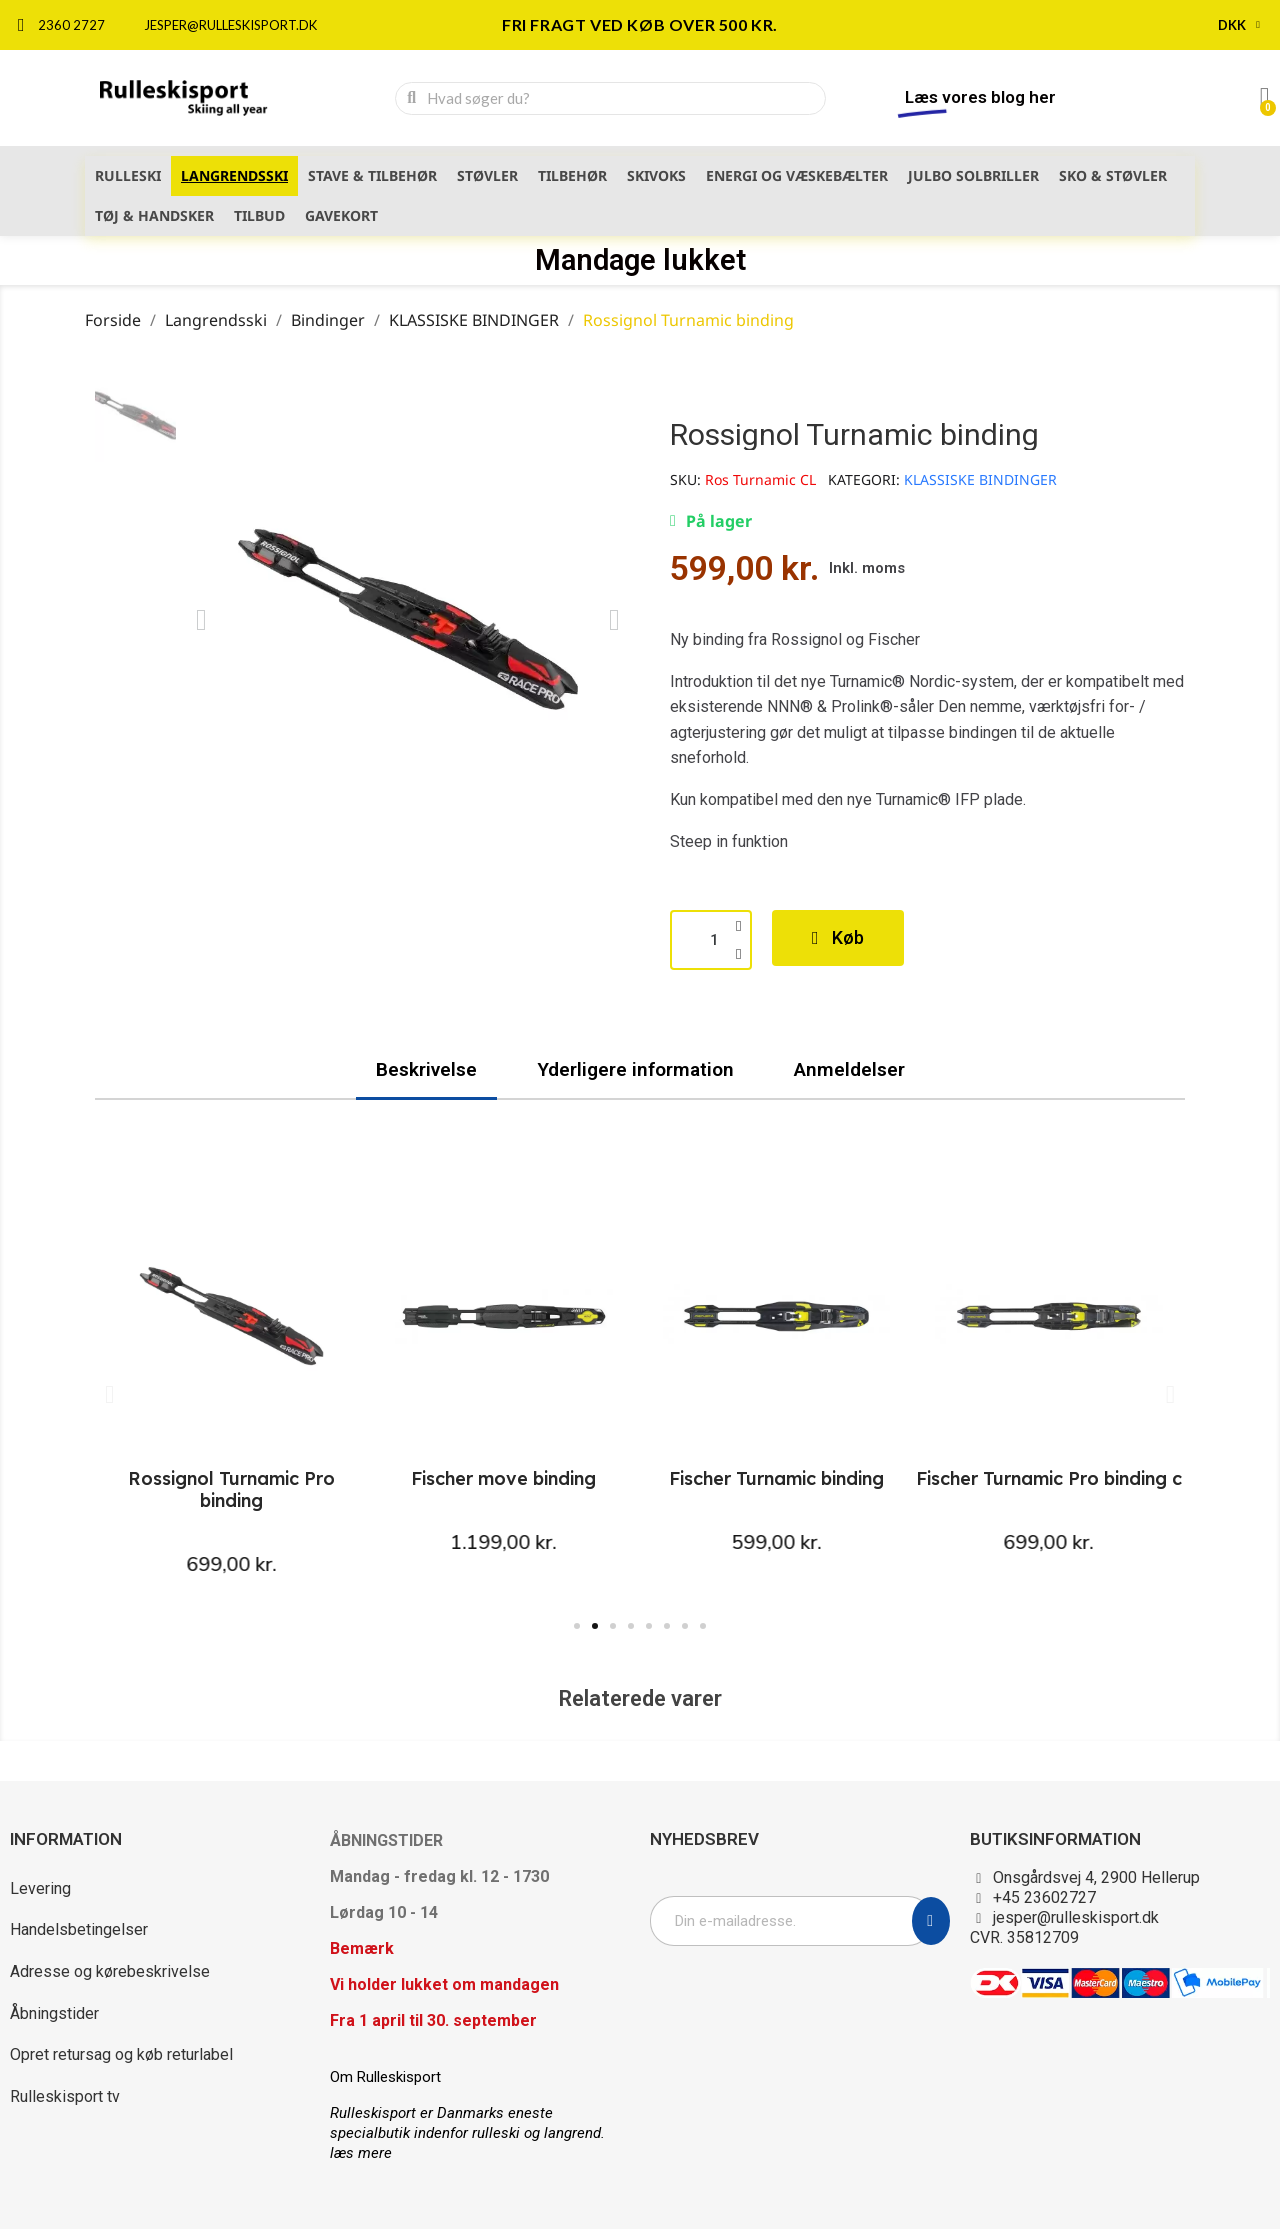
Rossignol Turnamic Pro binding (231, 1489)
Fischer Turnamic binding (776, 1478)
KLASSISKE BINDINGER (980, 479)
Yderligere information (635, 1069)
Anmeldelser (849, 1069)
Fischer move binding (503, 1478)
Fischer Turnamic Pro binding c (1049, 1478)
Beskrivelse (426, 1069)
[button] (201, 620)
